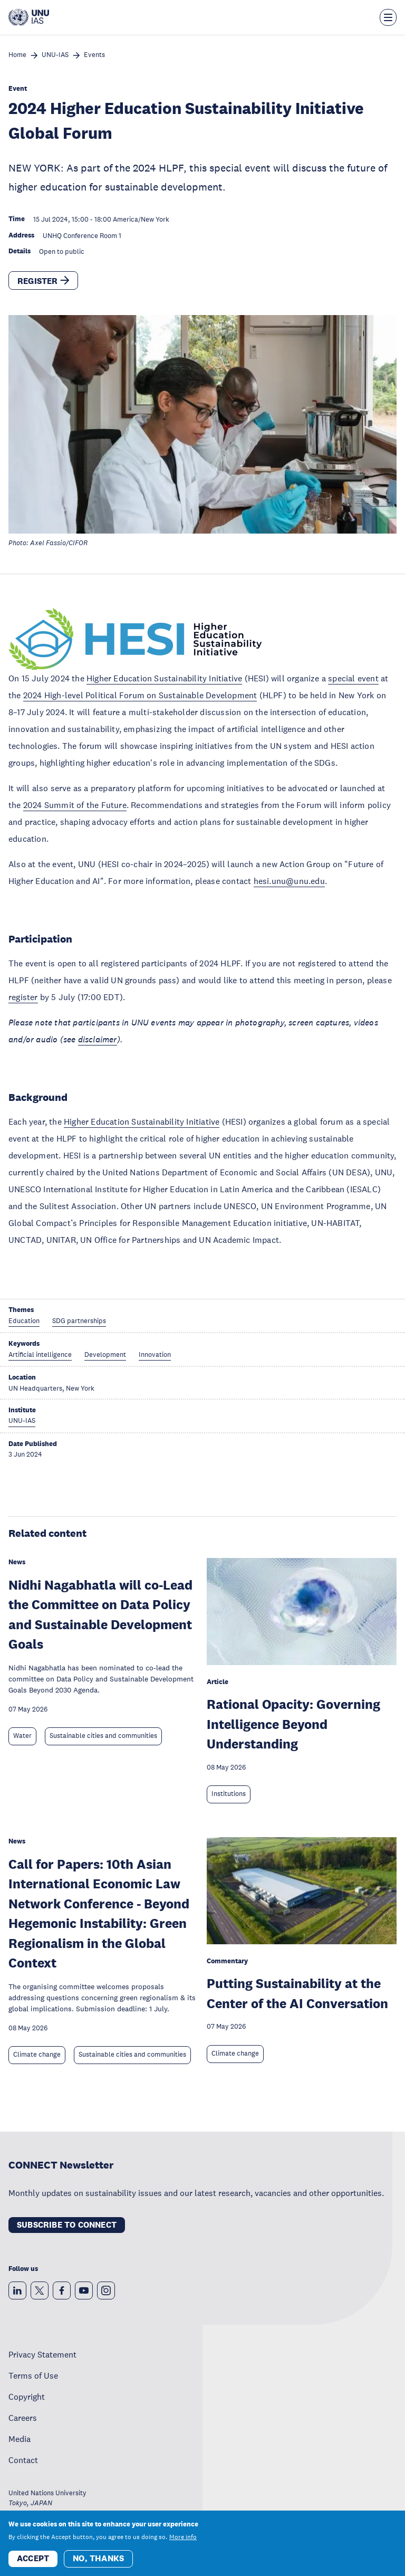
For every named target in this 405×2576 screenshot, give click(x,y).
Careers (22, 2417)
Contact (23, 2460)
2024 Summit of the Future (75, 805)
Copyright (26, 2396)
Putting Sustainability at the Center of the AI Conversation (297, 1993)
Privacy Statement (42, 2354)
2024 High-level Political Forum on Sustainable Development (140, 695)
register (23, 997)
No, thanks (98, 2558)
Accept (33, 2558)
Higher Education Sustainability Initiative (164, 678)
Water (22, 1736)
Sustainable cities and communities (103, 1736)
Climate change (37, 2054)
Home (17, 55)
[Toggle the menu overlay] (388, 17)
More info (183, 2537)
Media (19, 2439)
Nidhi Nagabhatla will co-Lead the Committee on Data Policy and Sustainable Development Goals (100, 1614)
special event (353, 678)
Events (94, 55)
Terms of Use (33, 2375)
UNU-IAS (55, 55)
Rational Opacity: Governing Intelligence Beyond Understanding (293, 1724)
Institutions (228, 1794)
